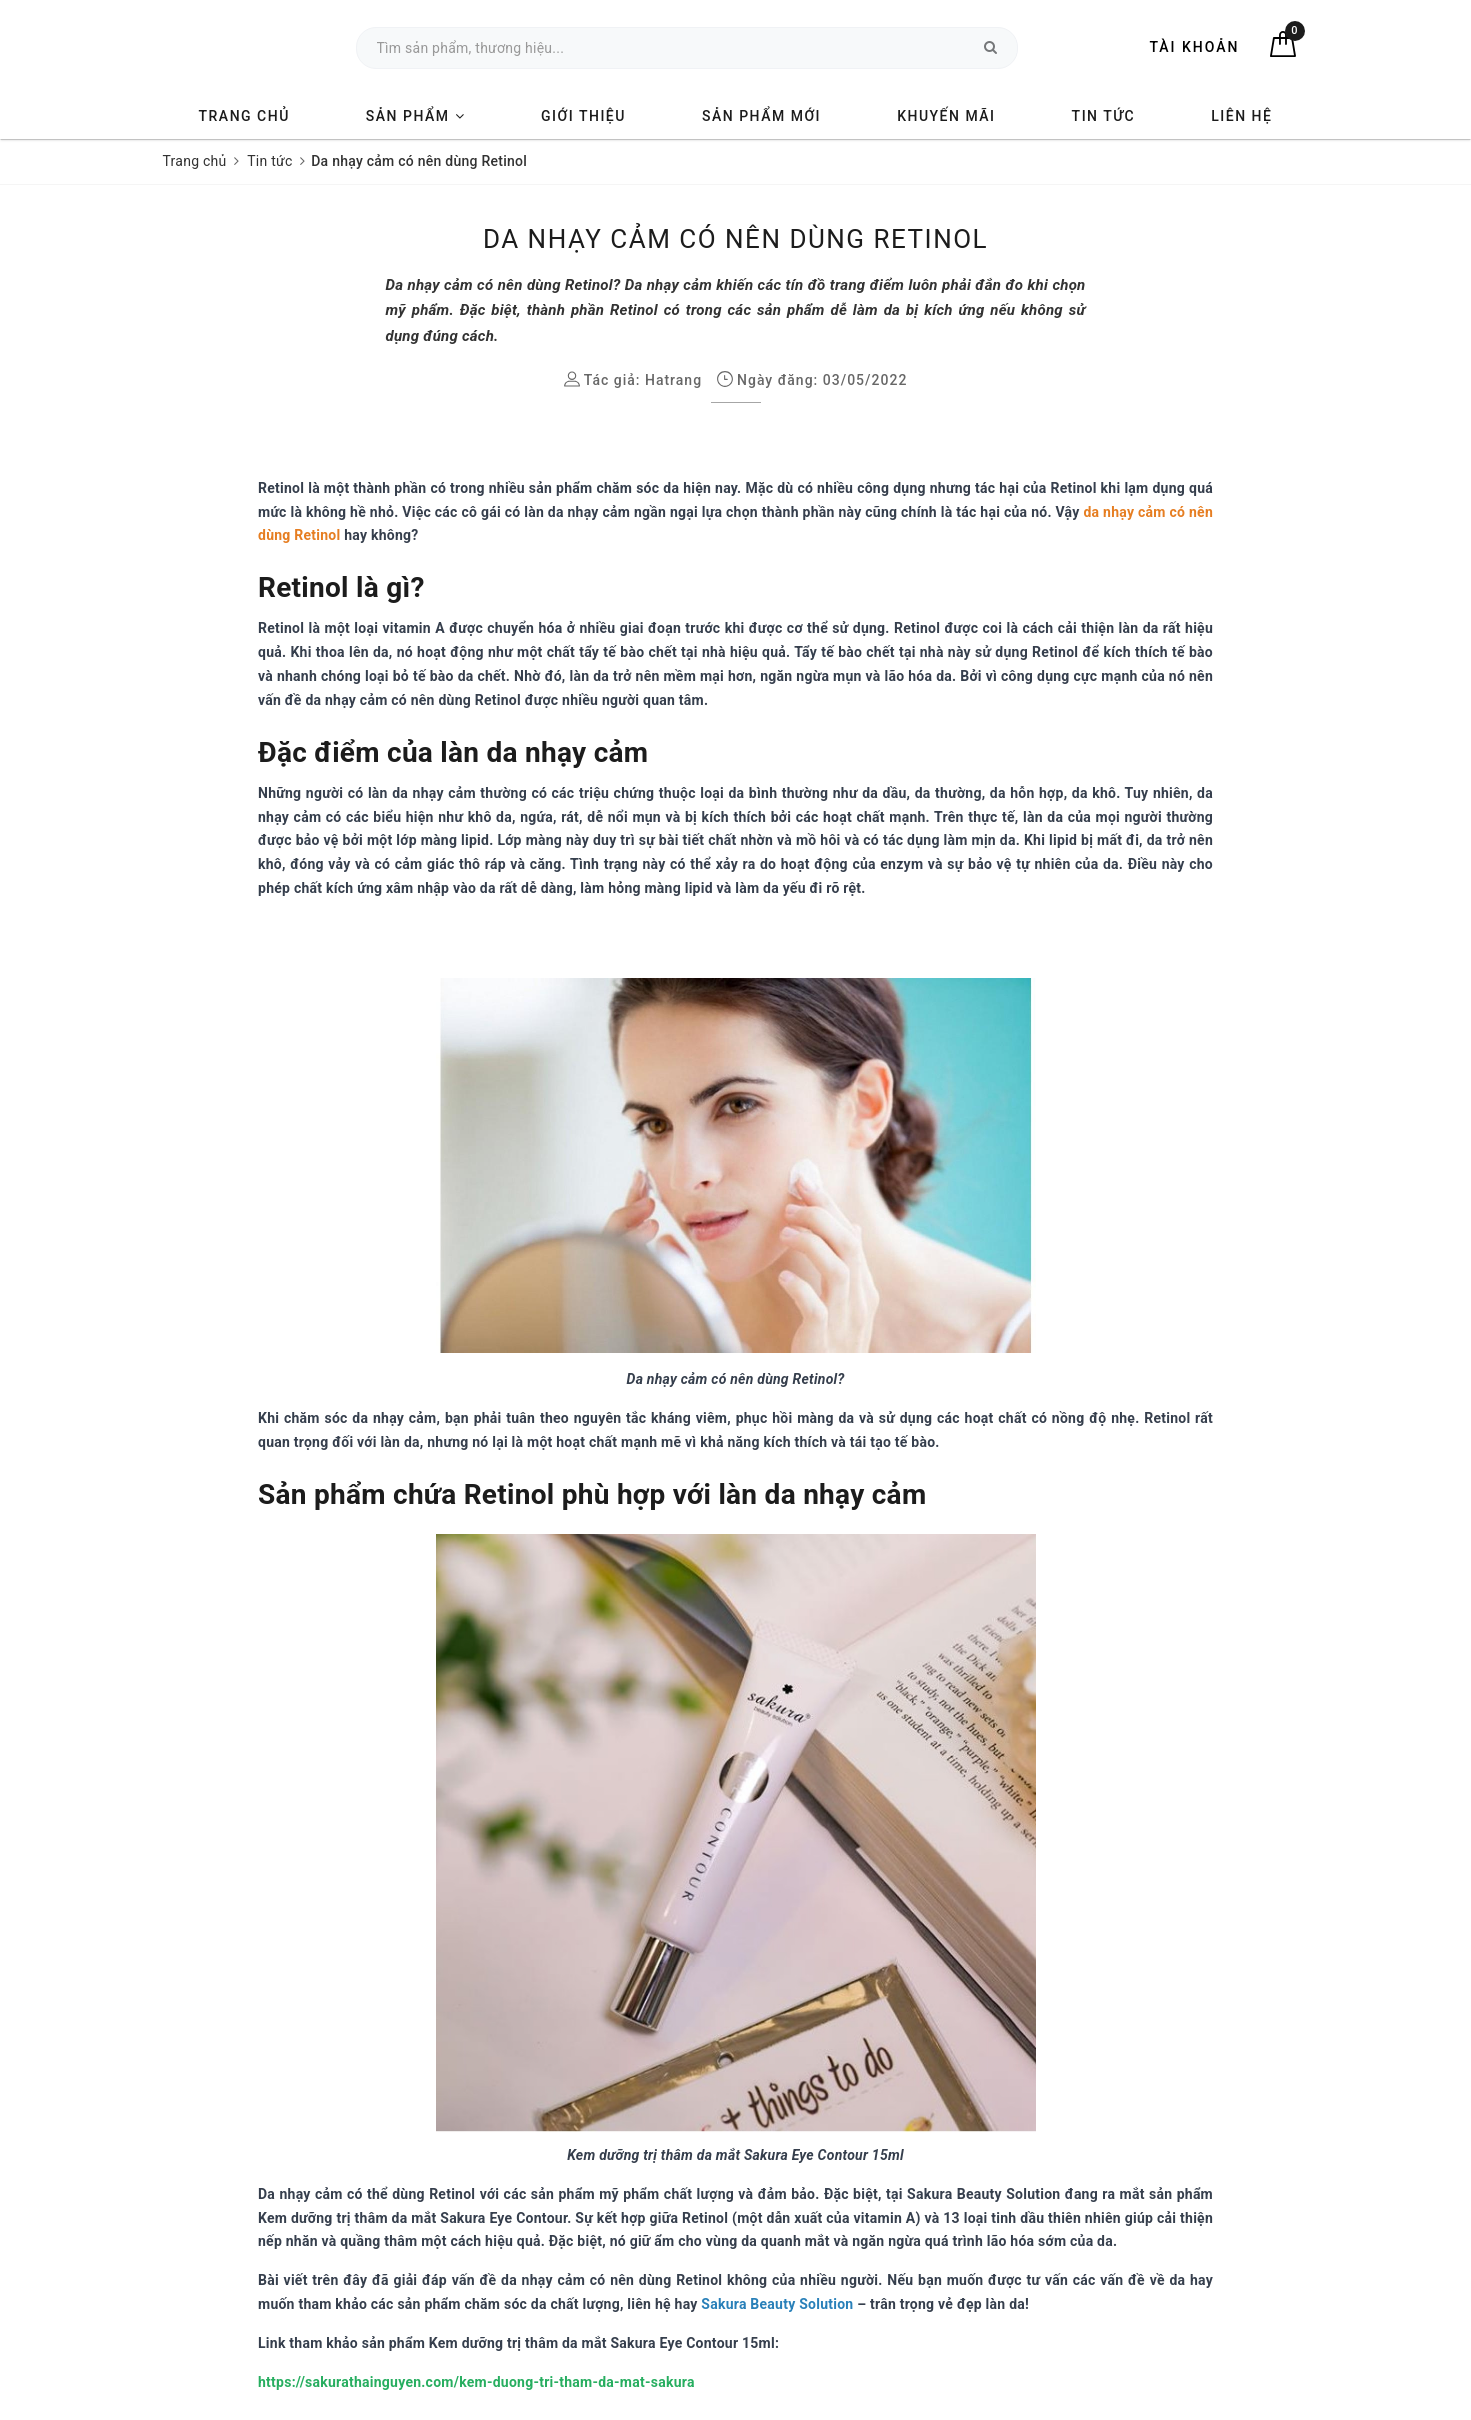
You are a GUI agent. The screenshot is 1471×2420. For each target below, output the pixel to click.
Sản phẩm (415, 116)
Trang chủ (244, 116)
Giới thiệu (583, 116)
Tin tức (1104, 116)
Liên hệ (1241, 116)
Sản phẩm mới (761, 116)
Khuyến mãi (946, 116)
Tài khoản (1194, 47)
